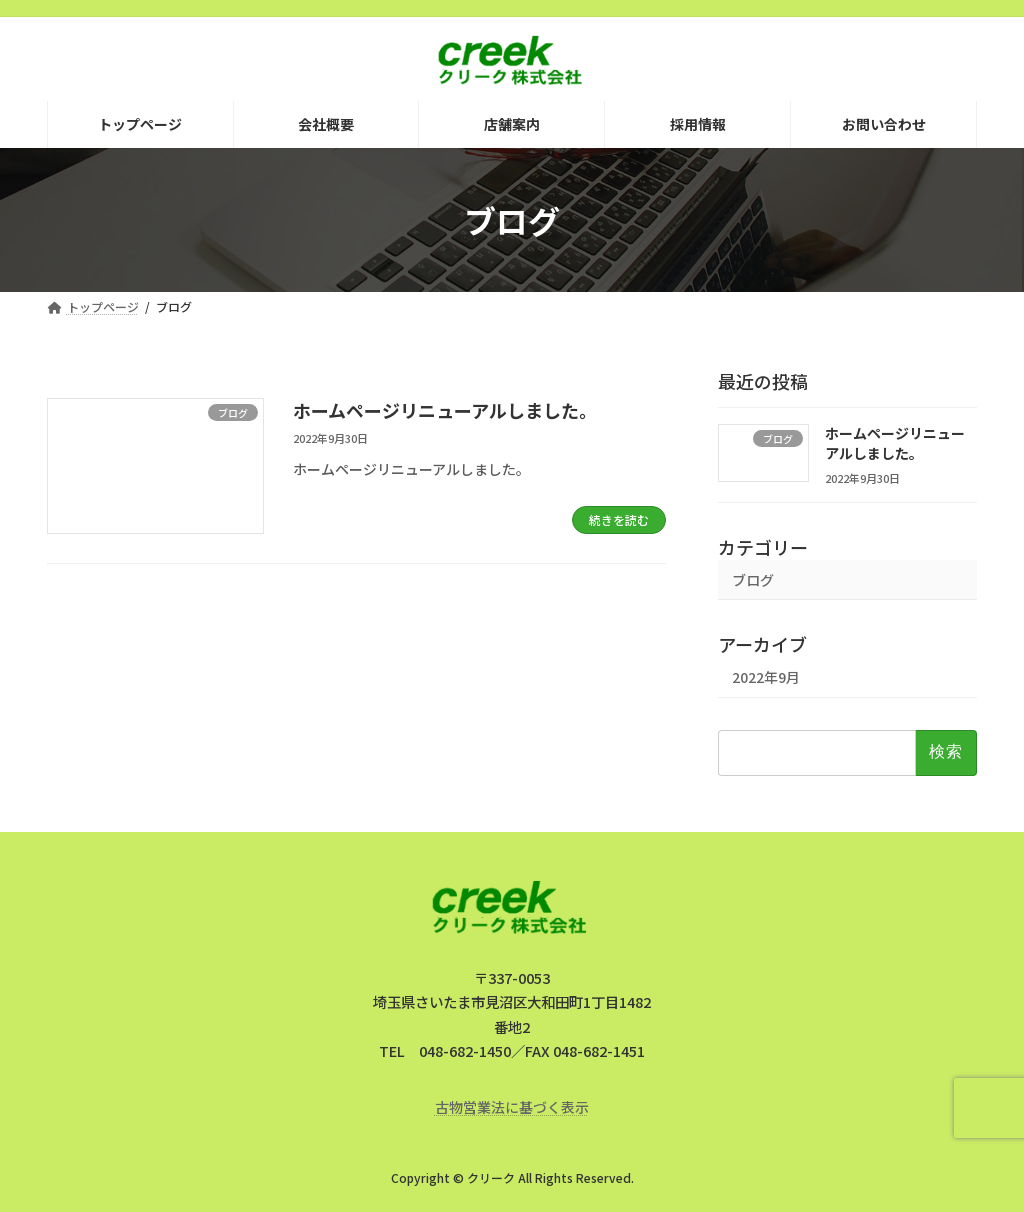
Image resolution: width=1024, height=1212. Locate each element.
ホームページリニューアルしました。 (445, 410)
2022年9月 (766, 678)
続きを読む (619, 519)
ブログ (753, 580)
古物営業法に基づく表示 (512, 1107)
